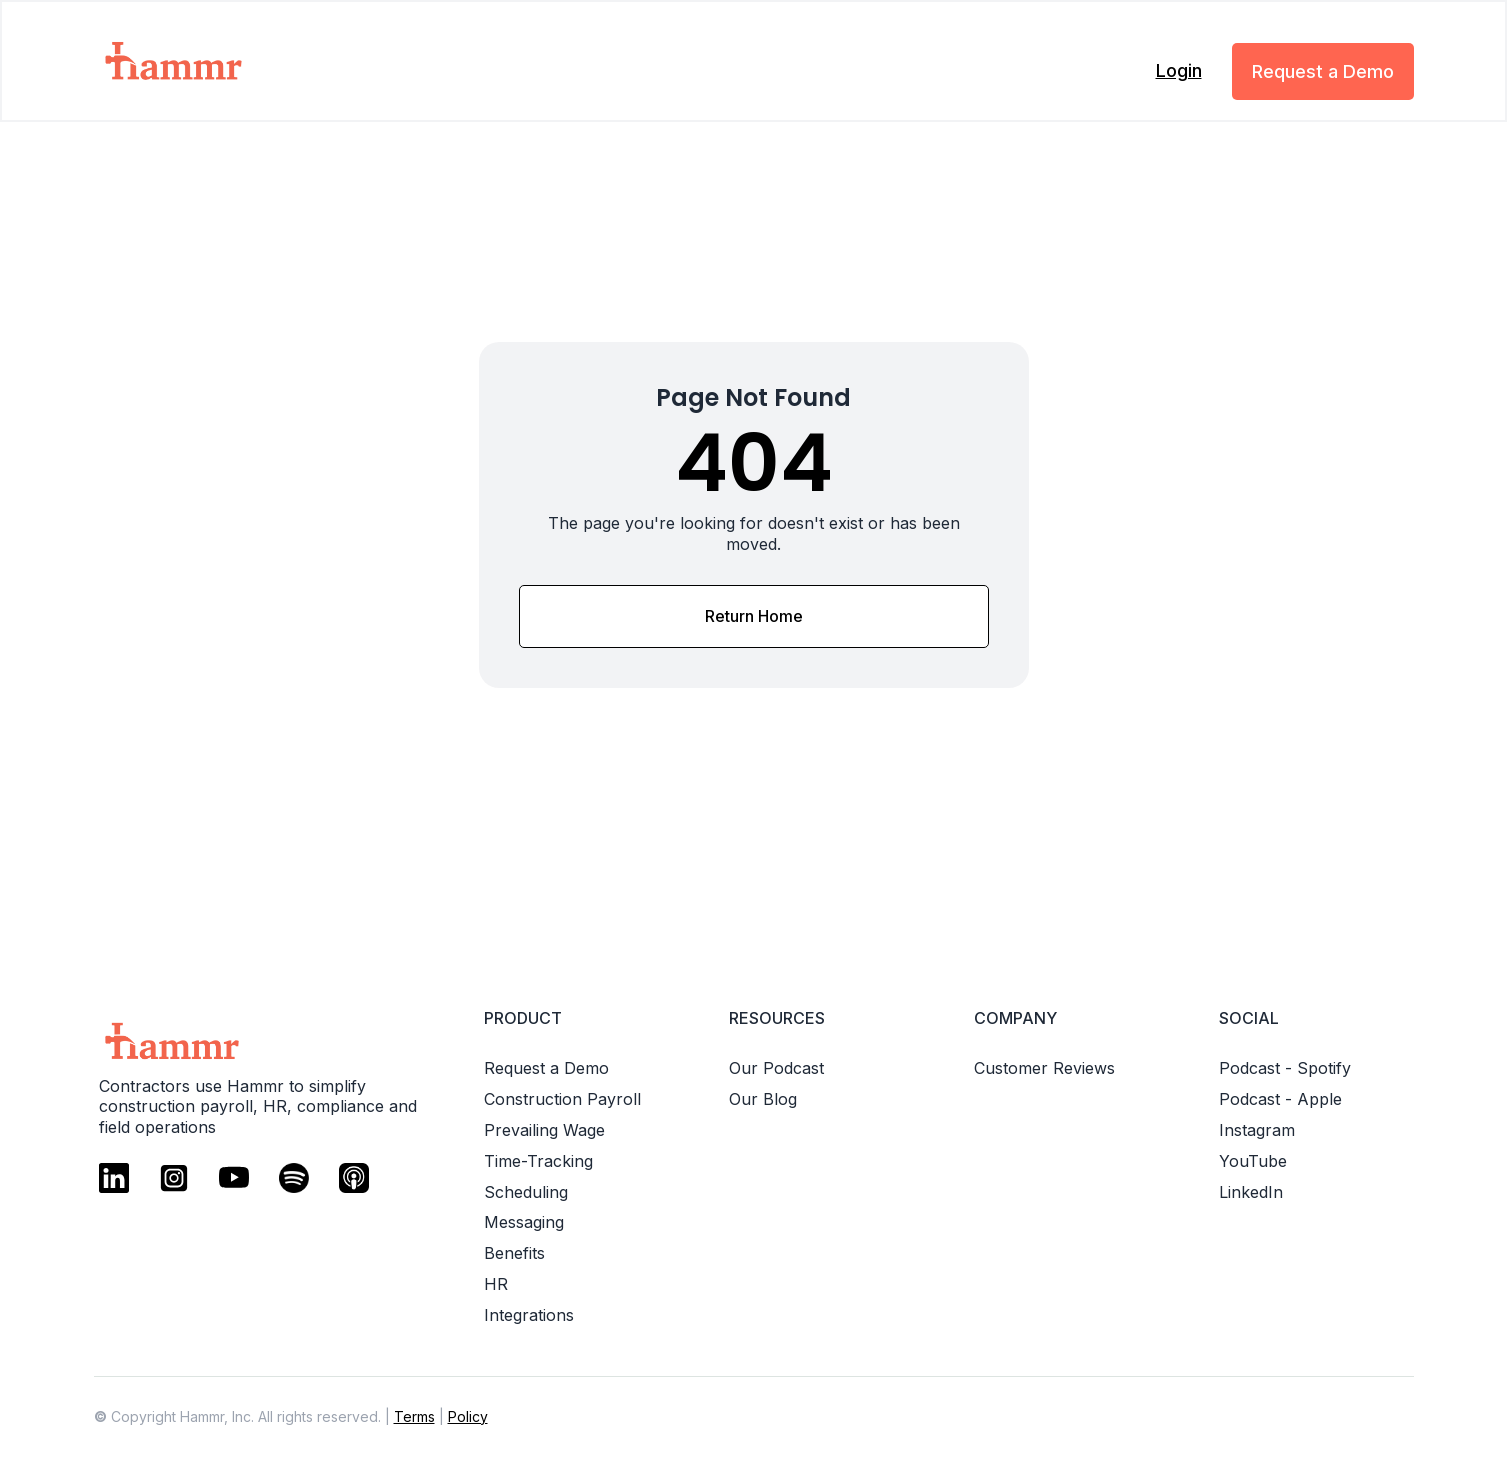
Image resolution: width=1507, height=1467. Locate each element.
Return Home (754, 616)
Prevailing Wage (544, 1130)
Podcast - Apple (1280, 1099)
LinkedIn (1251, 1192)
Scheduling (526, 1192)
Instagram (1257, 1130)
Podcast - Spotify (1285, 1068)
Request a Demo (1323, 71)
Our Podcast (776, 1068)
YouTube (1253, 1161)
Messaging (524, 1222)
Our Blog (763, 1099)
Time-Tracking (538, 1161)
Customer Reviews (1044, 1068)
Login (1179, 70)
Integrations (529, 1315)
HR (496, 1284)
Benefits (514, 1253)
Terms (414, 1416)
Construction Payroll (562, 1099)
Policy (468, 1416)
